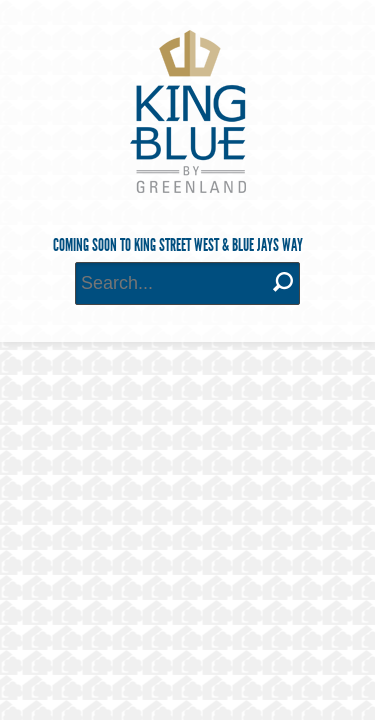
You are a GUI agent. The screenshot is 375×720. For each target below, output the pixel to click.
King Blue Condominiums (188, 111)
